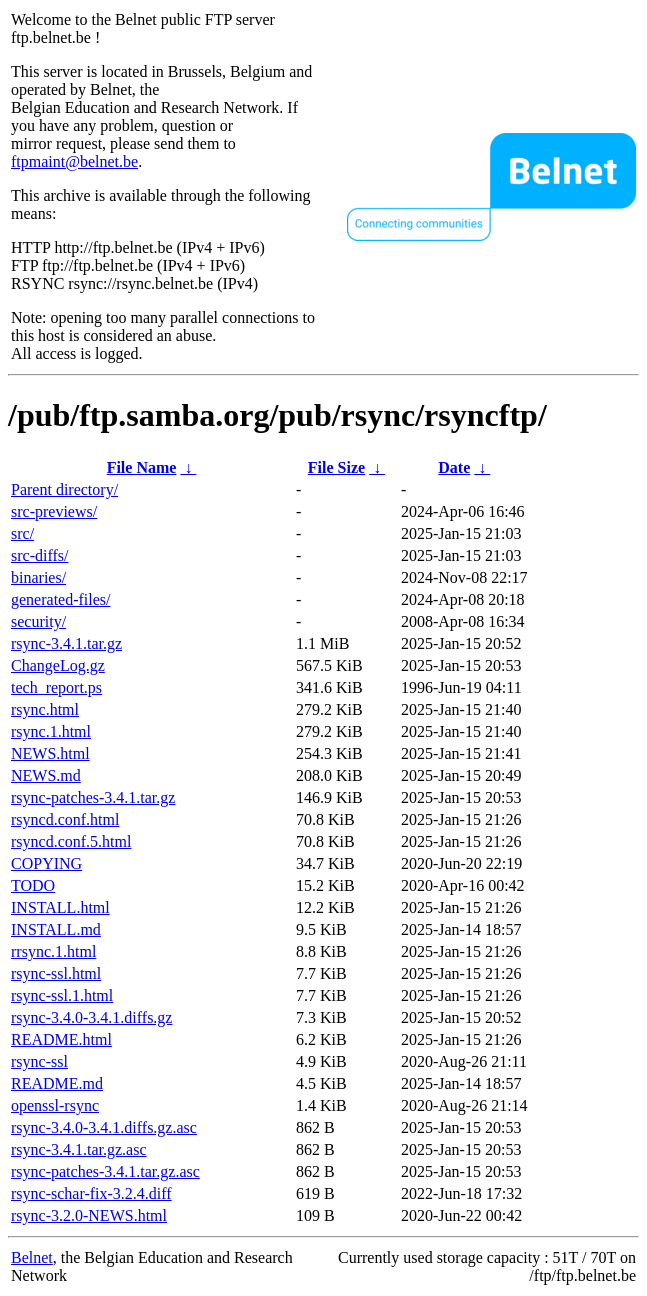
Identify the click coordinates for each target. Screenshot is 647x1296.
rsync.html (45, 709)
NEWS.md (46, 775)
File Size (336, 467)
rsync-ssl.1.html (62, 995)
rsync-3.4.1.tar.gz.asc (79, 1149)
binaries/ (38, 577)
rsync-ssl (39, 1061)
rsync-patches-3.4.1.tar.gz (93, 797)
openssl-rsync (55, 1105)
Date (454, 467)
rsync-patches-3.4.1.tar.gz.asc (105, 1171)
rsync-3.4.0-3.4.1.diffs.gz (91, 1017)
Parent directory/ (64, 489)
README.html (61, 1039)
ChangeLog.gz (58, 665)
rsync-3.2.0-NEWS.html (89, 1215)
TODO (33, 885)
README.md (57, 1083)
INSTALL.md (56, 929)
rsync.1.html (51, 731)
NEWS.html (50, 753)
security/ (38, 621)
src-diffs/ (39, 555)
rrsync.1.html (53, 951)
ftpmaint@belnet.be (74, 161)
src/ (22, 533)
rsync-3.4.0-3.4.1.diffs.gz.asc (104, 1127)
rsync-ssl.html (56, 973)
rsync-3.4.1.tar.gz (66, 643)
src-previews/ (54, 511)
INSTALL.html (60, 907)
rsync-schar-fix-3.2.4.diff (91, 1193)
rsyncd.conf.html (65, 819)
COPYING (46, 863)
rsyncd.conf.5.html (71, 841)
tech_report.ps (56, 687)
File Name (142, 467)
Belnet (32, 1257)
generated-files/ (61, 599)
